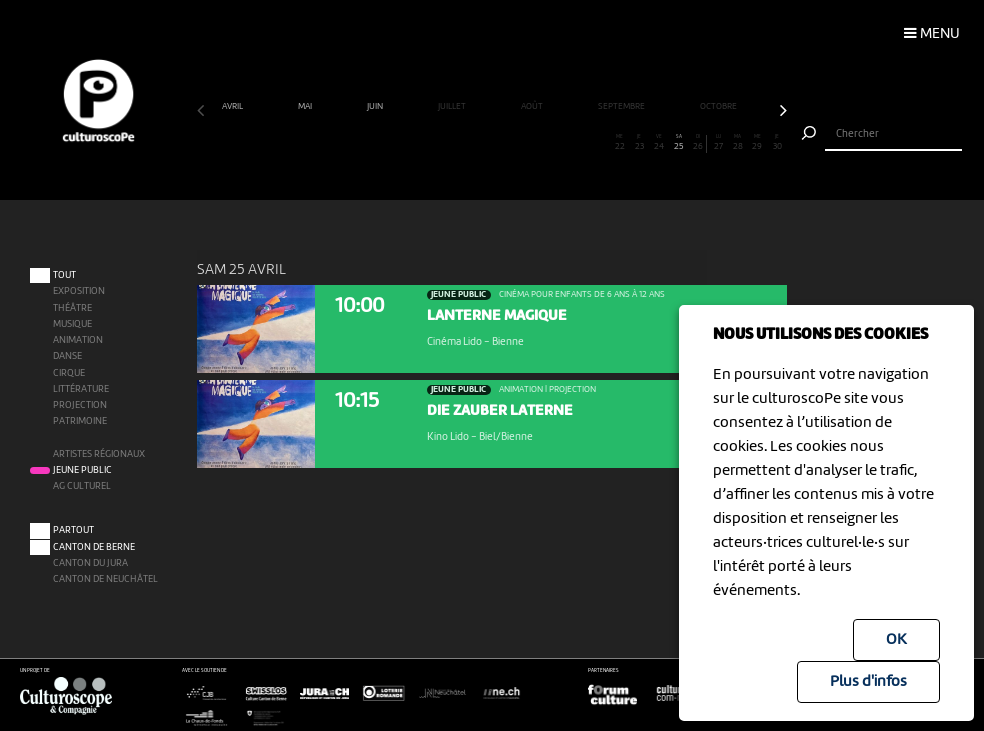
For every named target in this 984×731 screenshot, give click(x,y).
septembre (622, 106)
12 (423, 143)
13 (443, 143)
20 (581, 143)
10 (384, 143)
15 (482, 143)
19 (561, 143)
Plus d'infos (868, 682)
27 (718, 143)
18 (541, 143)
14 (463, 143)
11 (404, 143)
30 (777, 143)
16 (502, 143)
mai (306, 106)
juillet (453, 106)
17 (522, 143)
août (533, 106)
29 (758, 143)
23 (640, 143)
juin (376, 106)
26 (698, 143)
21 (600, 143)
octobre (719, 106)
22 (620, 143)
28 (738, 143)
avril (233, 106)
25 (679, 143)
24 (659, 143)
